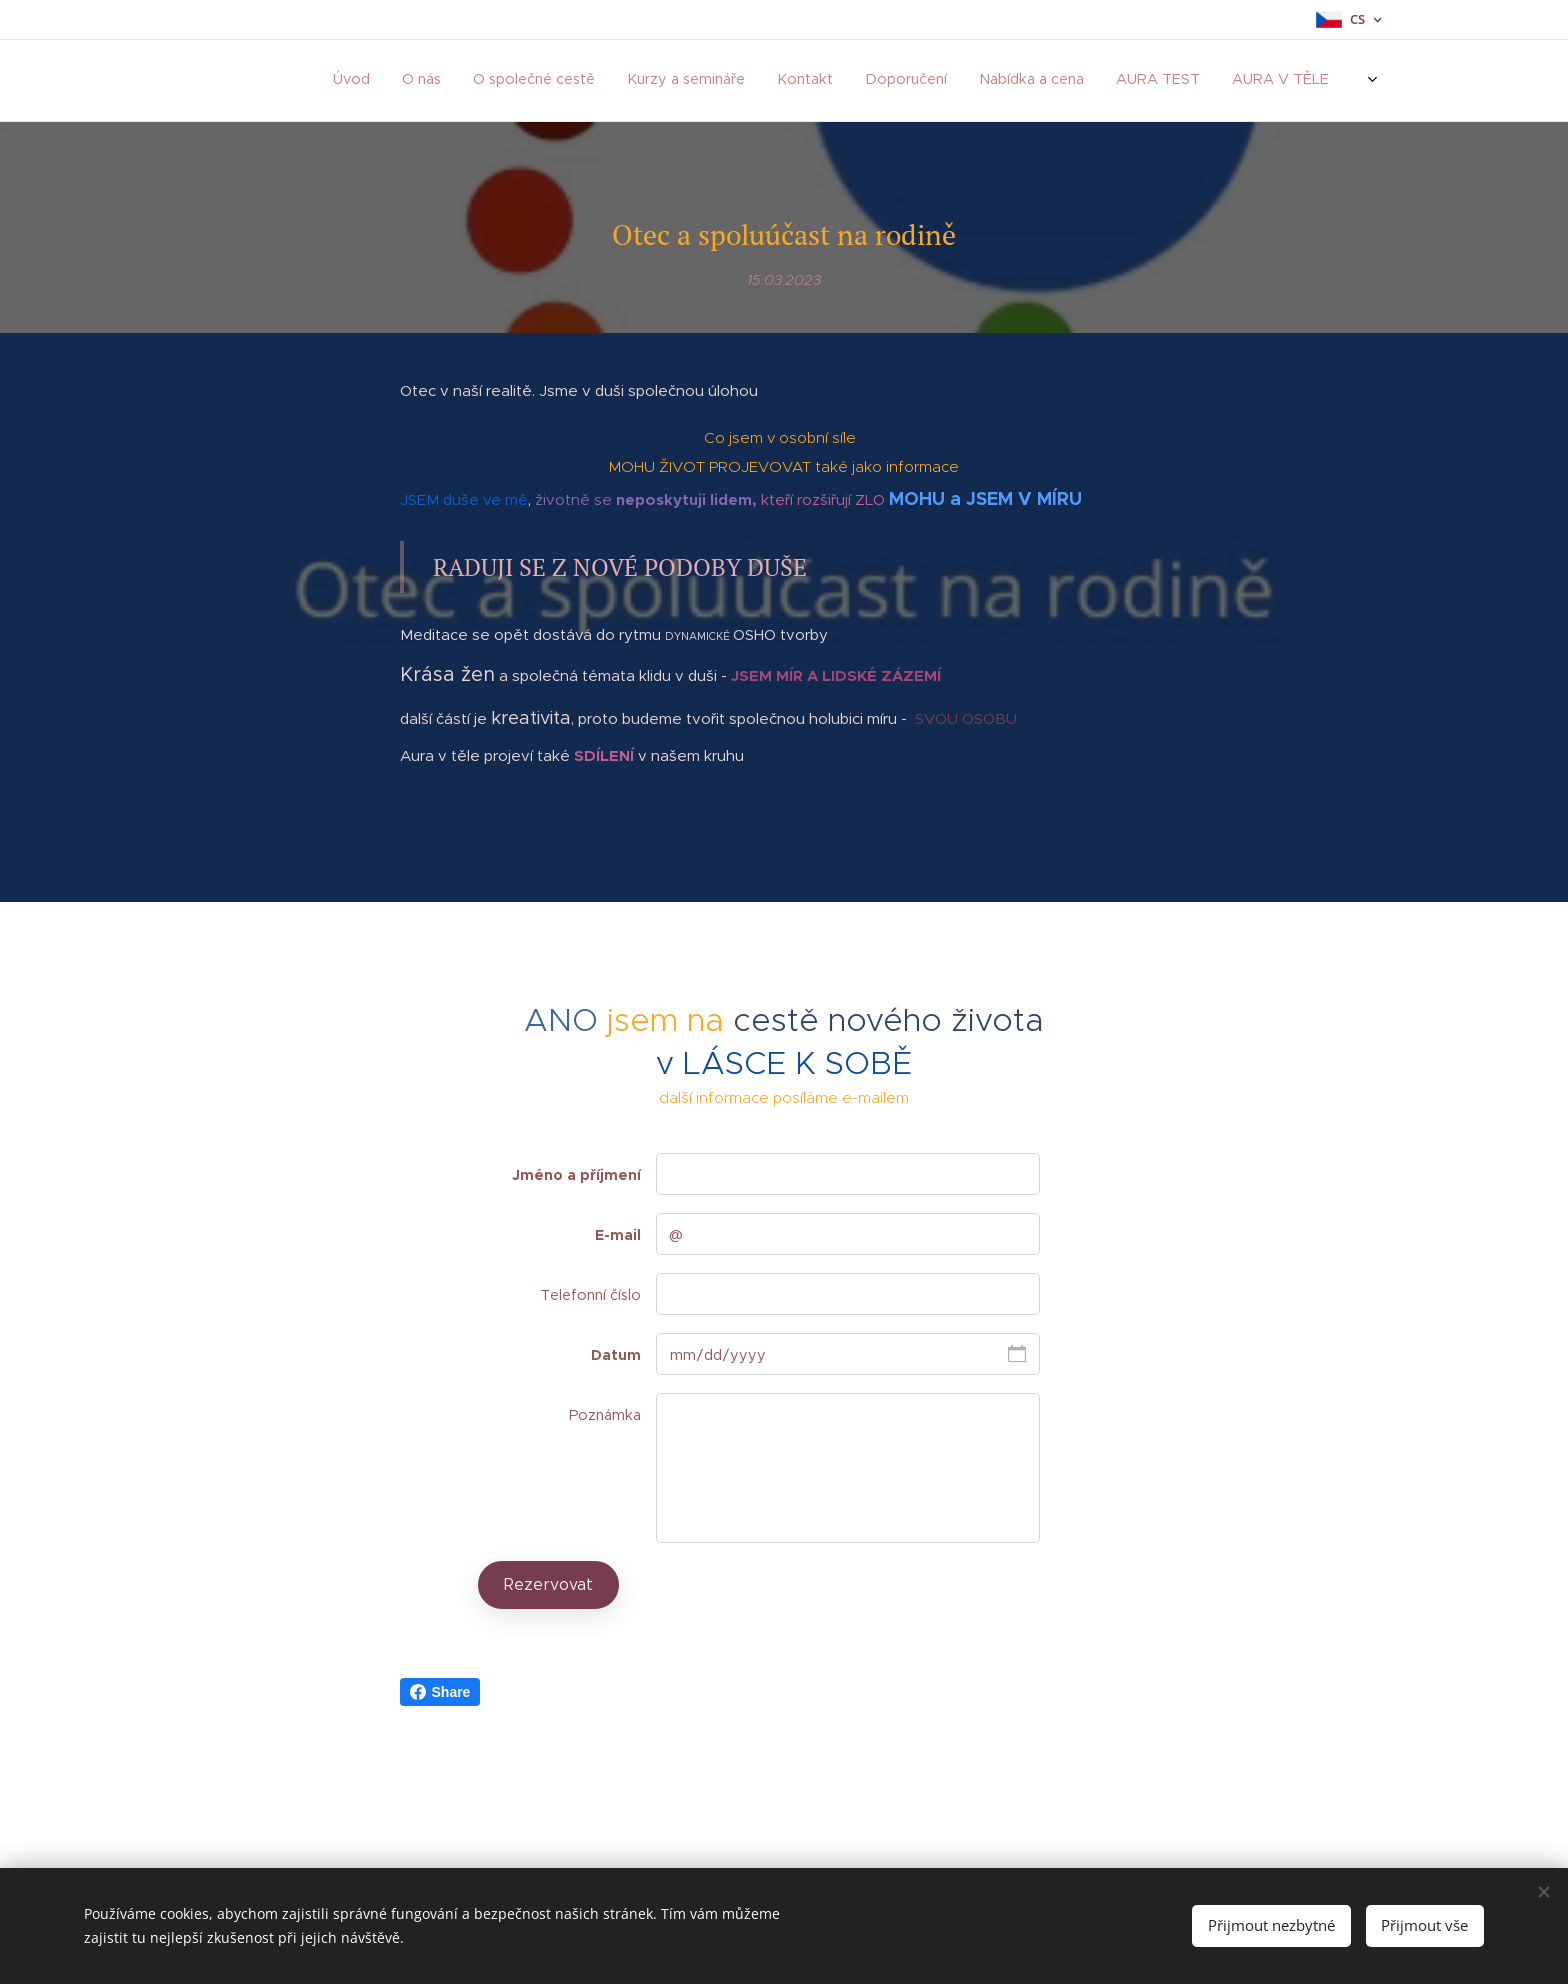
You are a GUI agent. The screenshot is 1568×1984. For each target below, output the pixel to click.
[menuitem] (781, 81)
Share (440, 1692)
